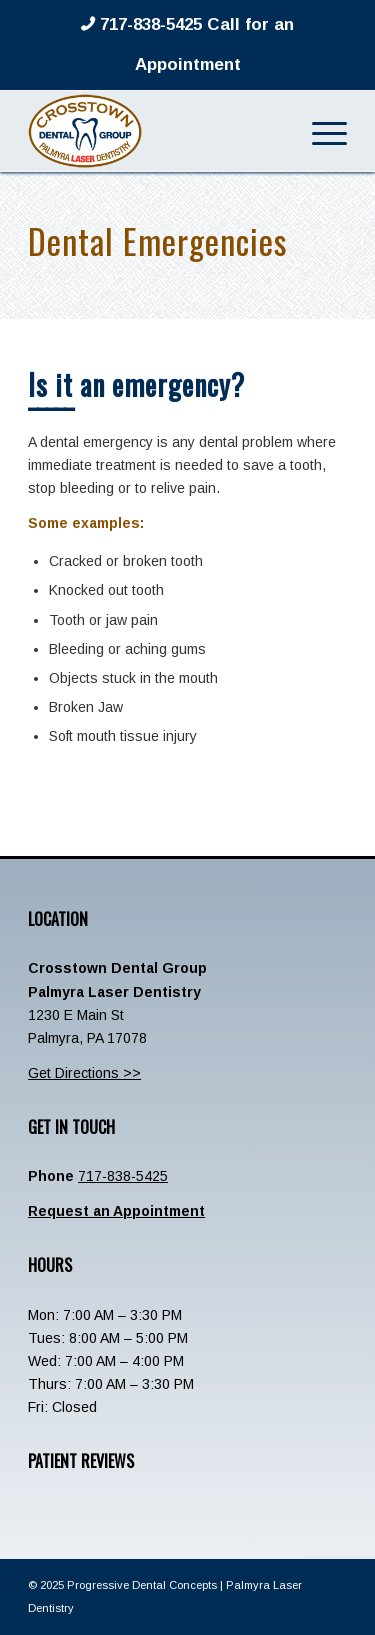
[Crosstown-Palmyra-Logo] (155, 131)
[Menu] (319, 131)
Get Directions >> (84, 1073)
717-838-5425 (123, 1176)
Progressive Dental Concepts (142, 1585)
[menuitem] (319, 131)
